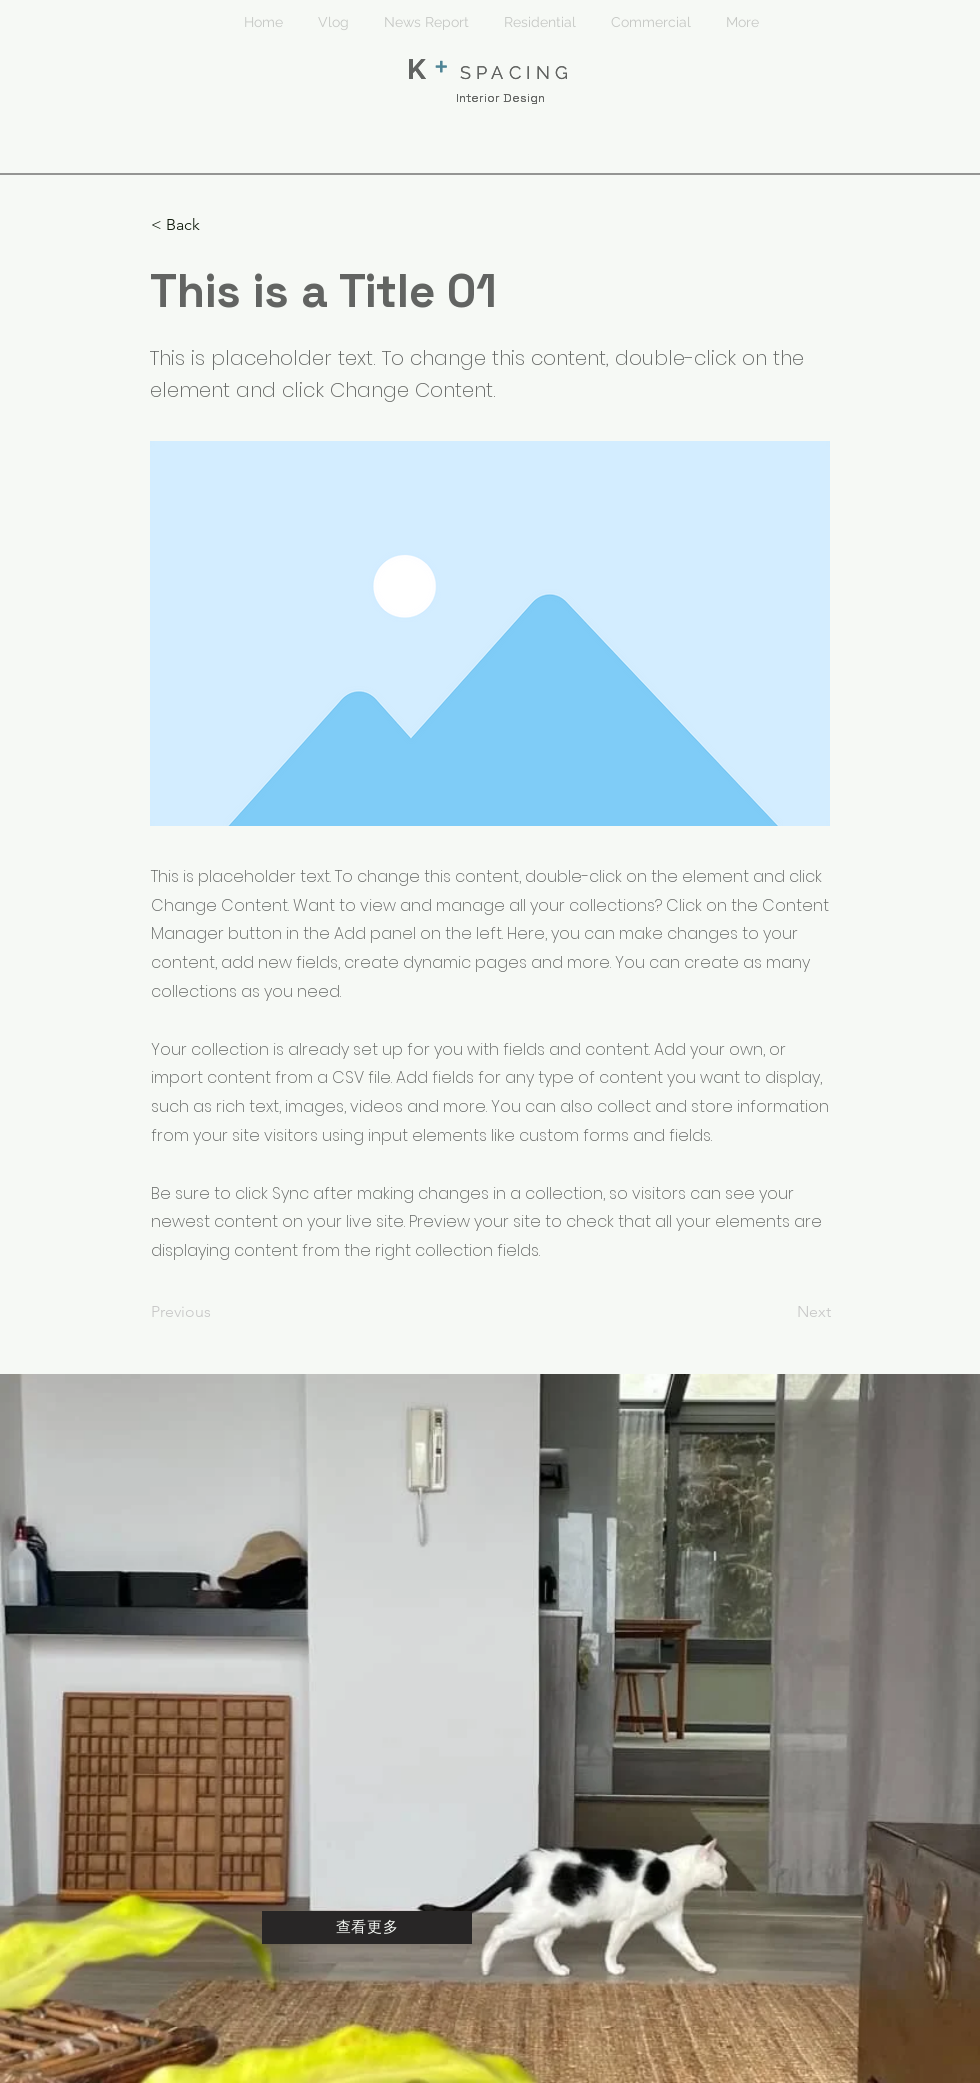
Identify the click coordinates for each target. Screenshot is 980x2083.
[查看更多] (367, 1927)
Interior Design (500, 98)
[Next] (781, 1312)
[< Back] (217, 225)
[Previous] (217, 1312)
